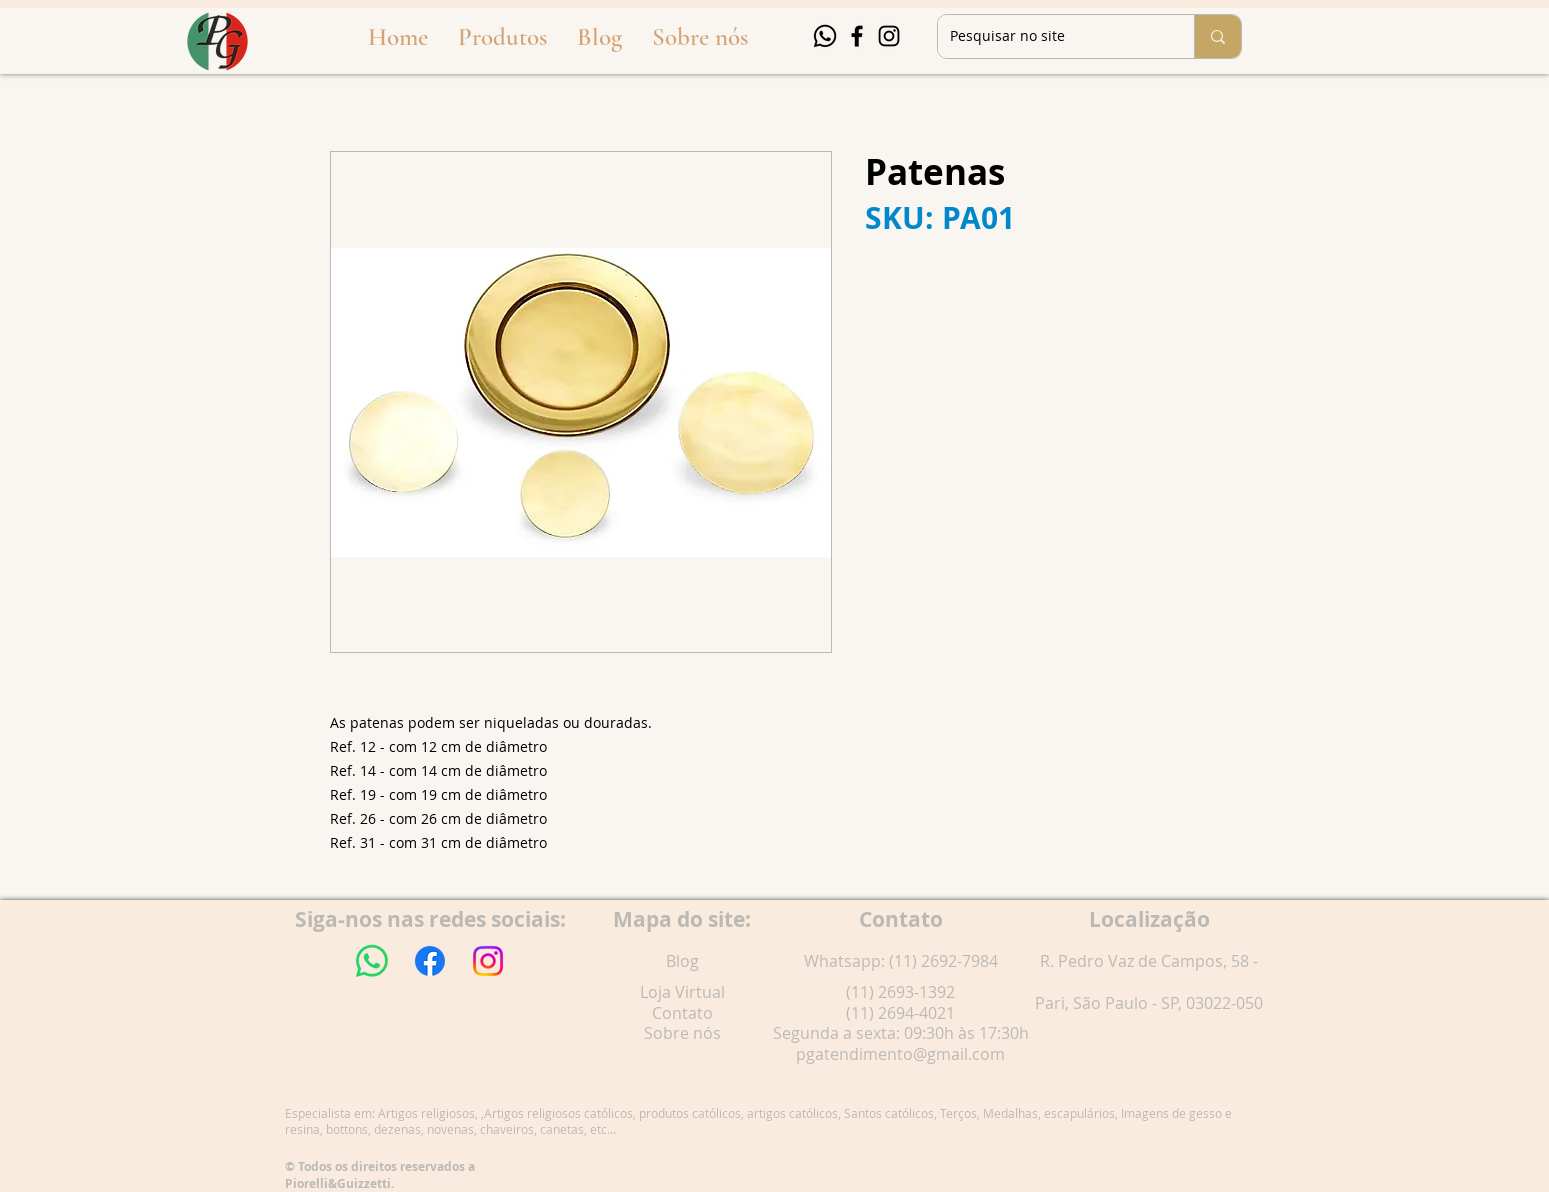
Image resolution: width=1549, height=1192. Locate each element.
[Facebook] (857, 36)
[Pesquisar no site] (1051, 36)
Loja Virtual (682, 992)
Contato (682, 1013)
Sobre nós (682, 1033)
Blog (682, 961)
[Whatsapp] (825, 36)
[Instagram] (889, 36)
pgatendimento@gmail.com (900, 1054)
